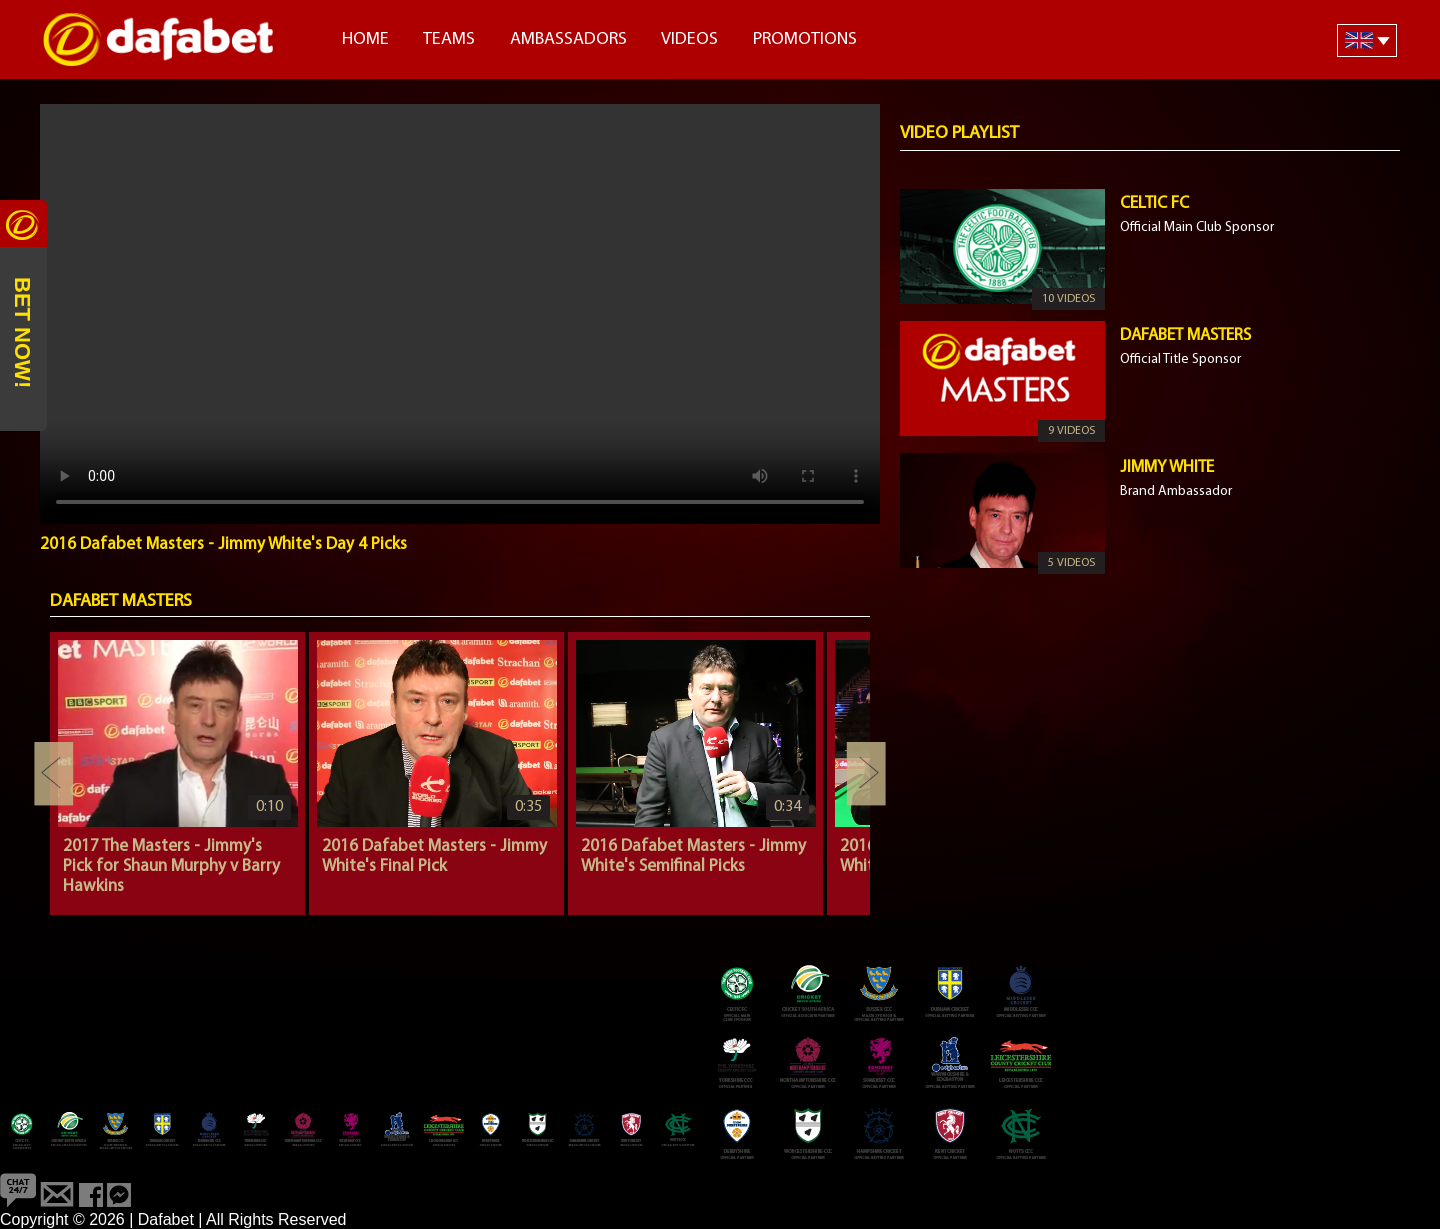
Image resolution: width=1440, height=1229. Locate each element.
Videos (689, 39)
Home (365, 39)
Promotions (805, 39)
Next (866, 774)
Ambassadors (568, 39)
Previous (54, 774)
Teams (449, 39)
